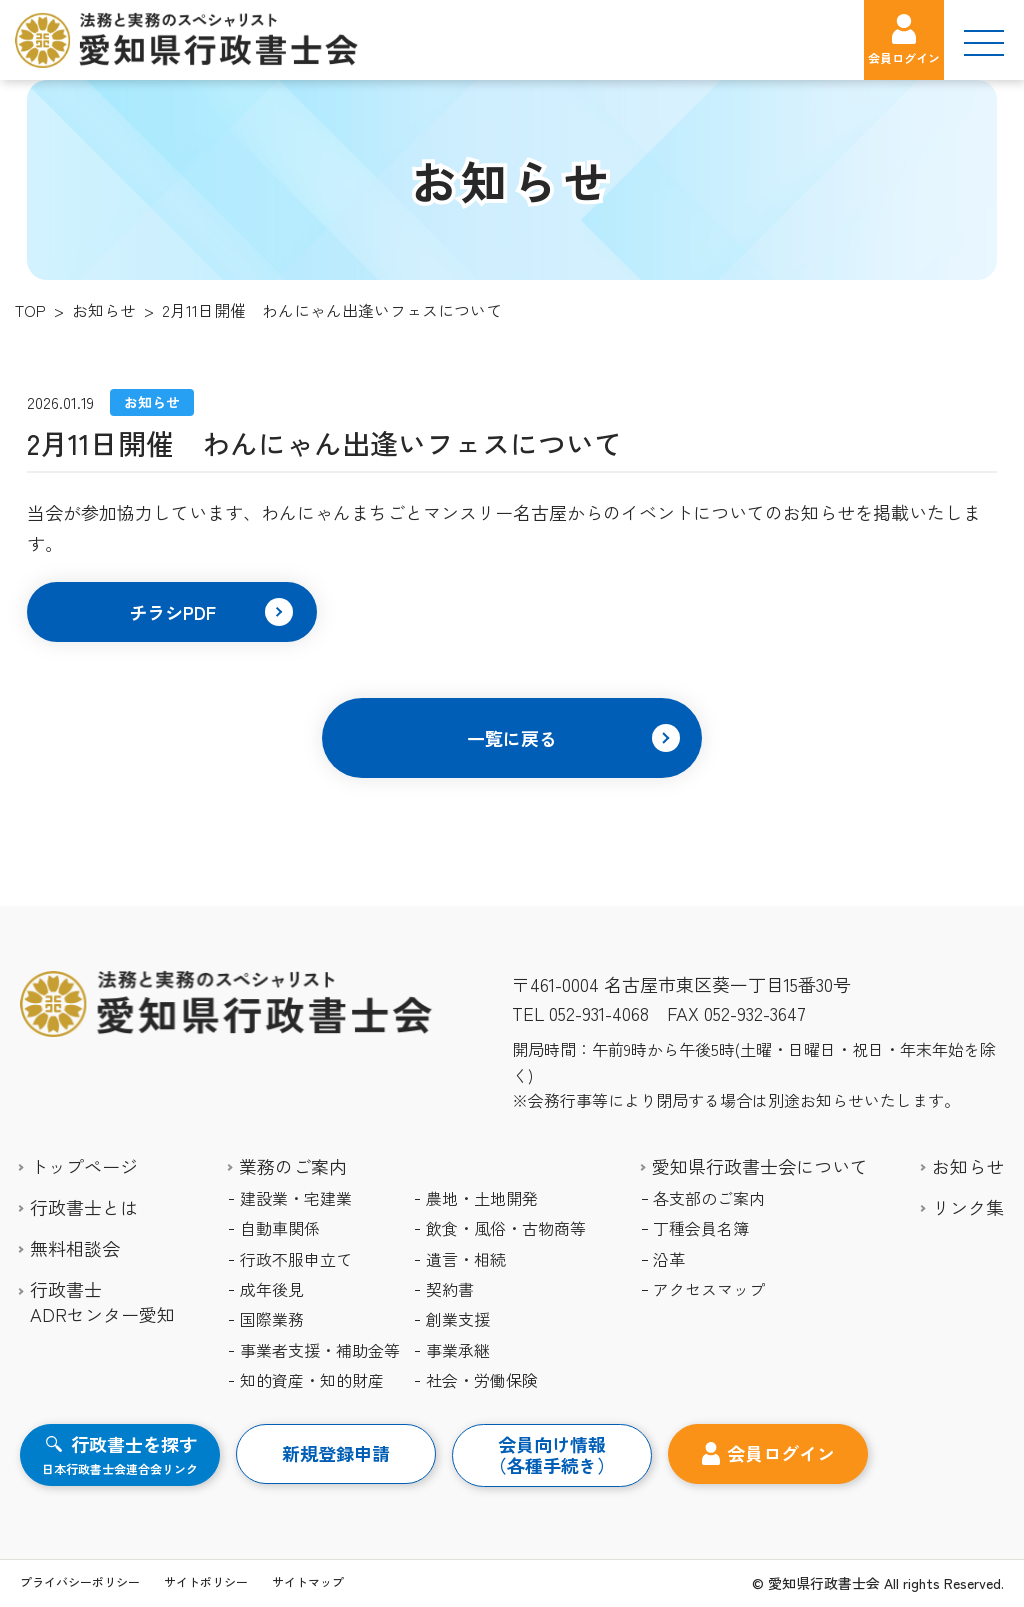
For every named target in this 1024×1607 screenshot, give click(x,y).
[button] (172, 612)
